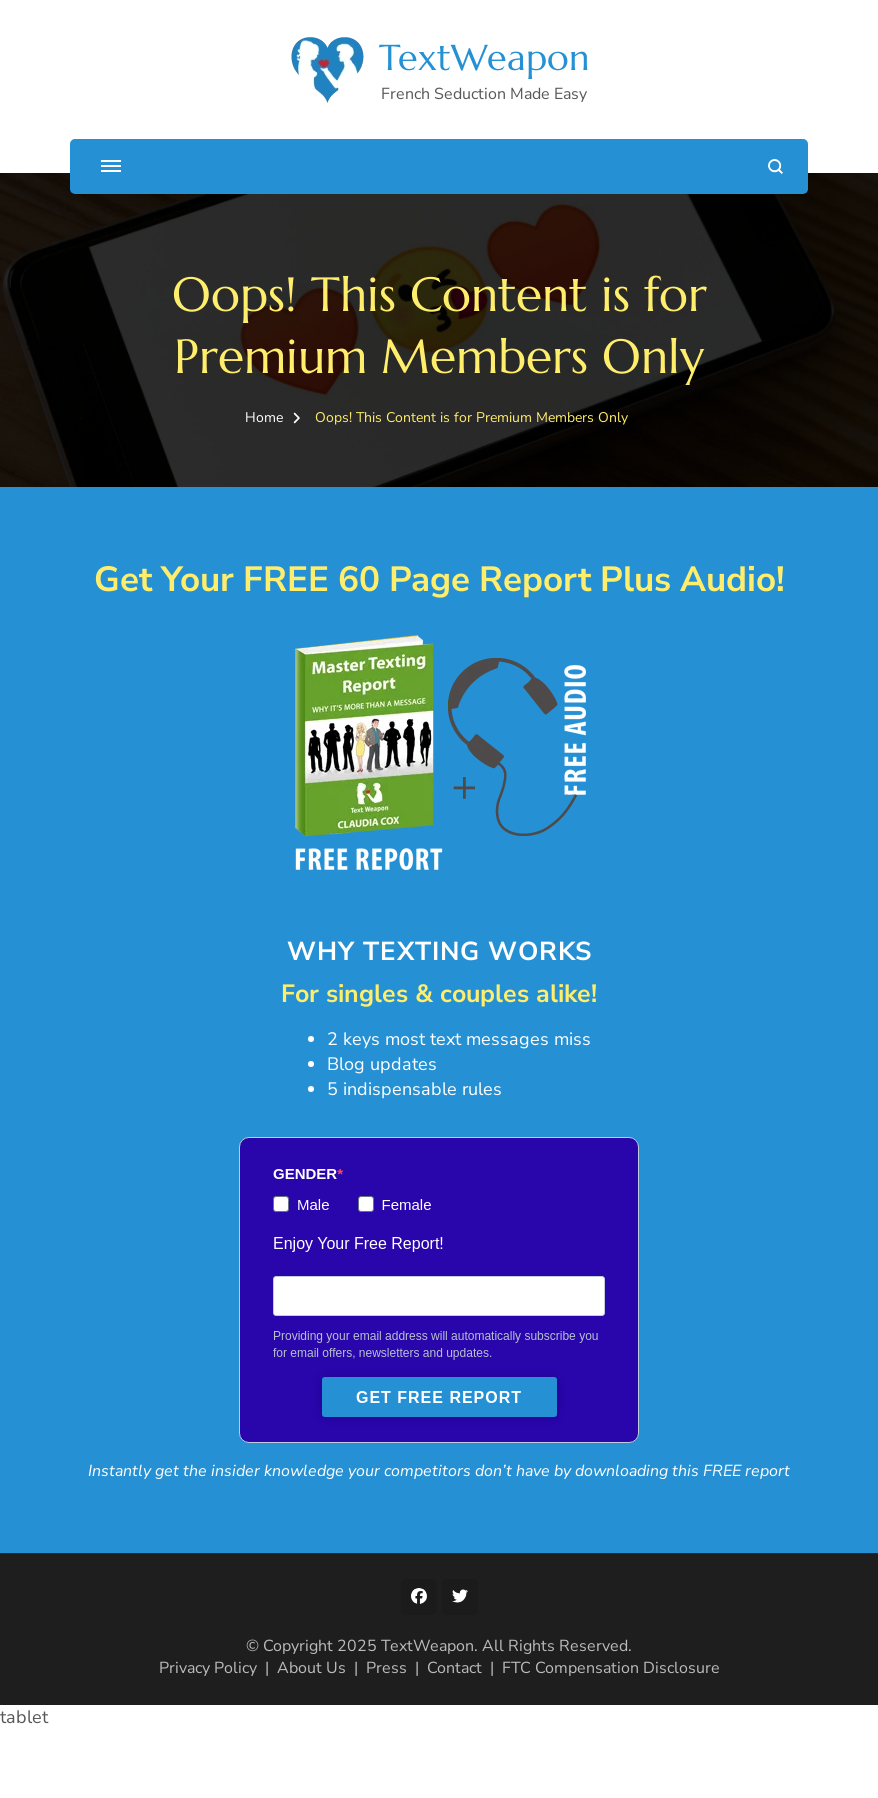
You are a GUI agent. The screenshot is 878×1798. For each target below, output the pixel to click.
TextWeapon (484, 57)
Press (386, 1736)
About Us (311, 1736)
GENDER (305, 1218)
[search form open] (775, 166)
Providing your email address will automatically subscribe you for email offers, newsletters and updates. (435, 1389)
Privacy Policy (208, 1736)
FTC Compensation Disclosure (611, 1736)
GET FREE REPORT (439, 1442)
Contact (454, 1736)
